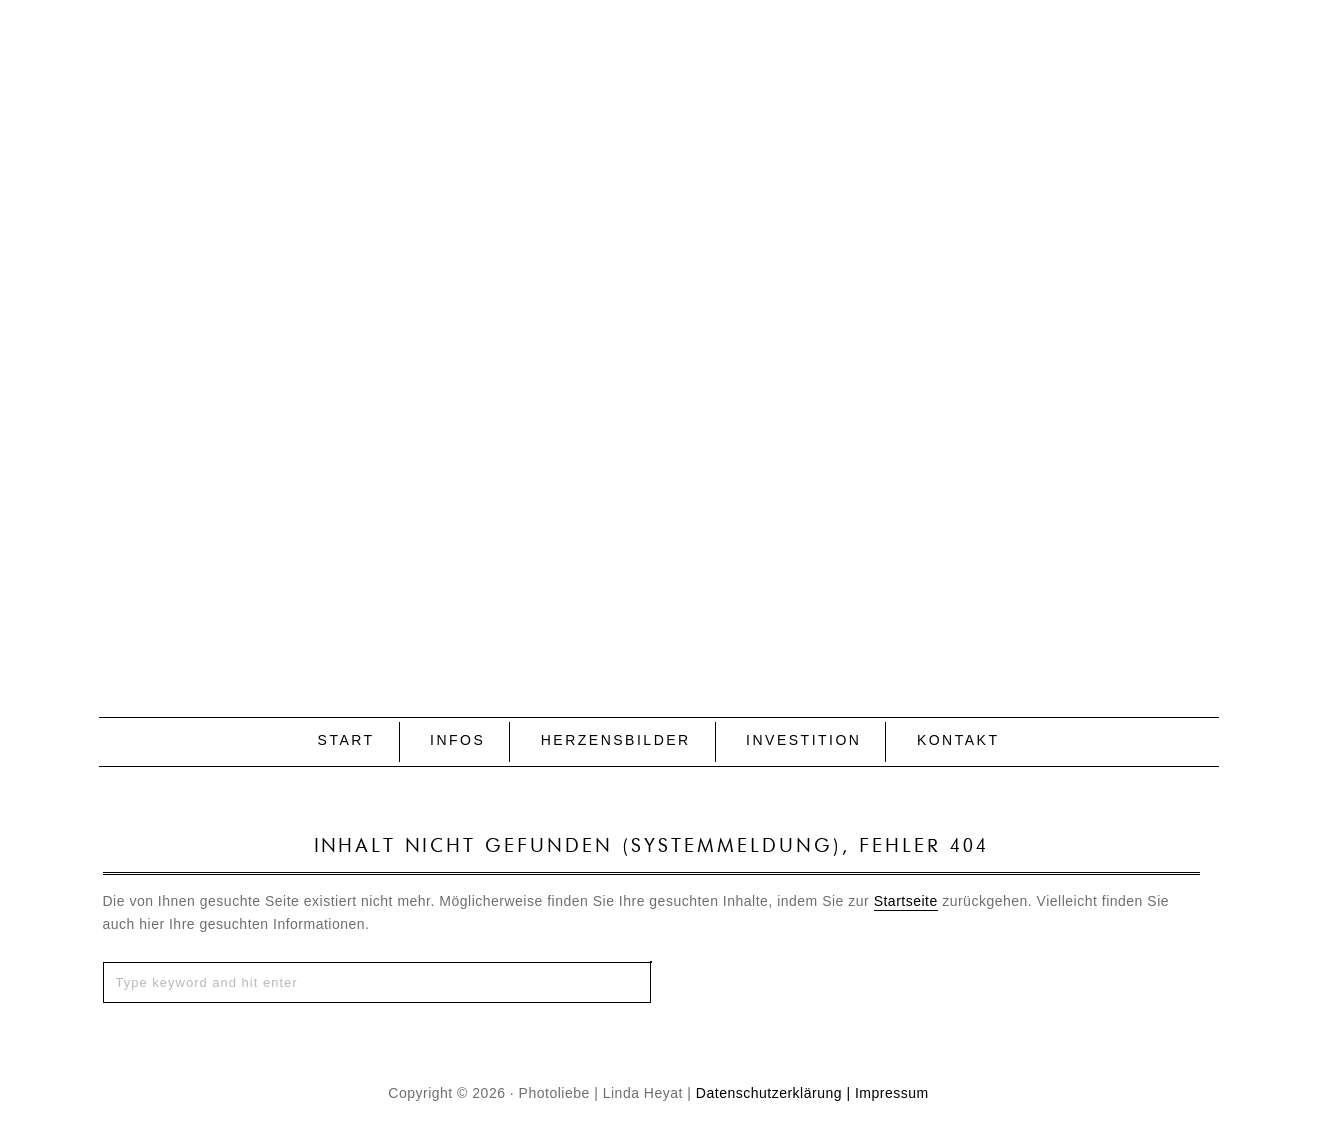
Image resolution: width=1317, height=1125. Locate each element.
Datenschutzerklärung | (773, 1093)
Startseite (906, 901)
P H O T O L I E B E (659, 326)
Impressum (892, 1093)
